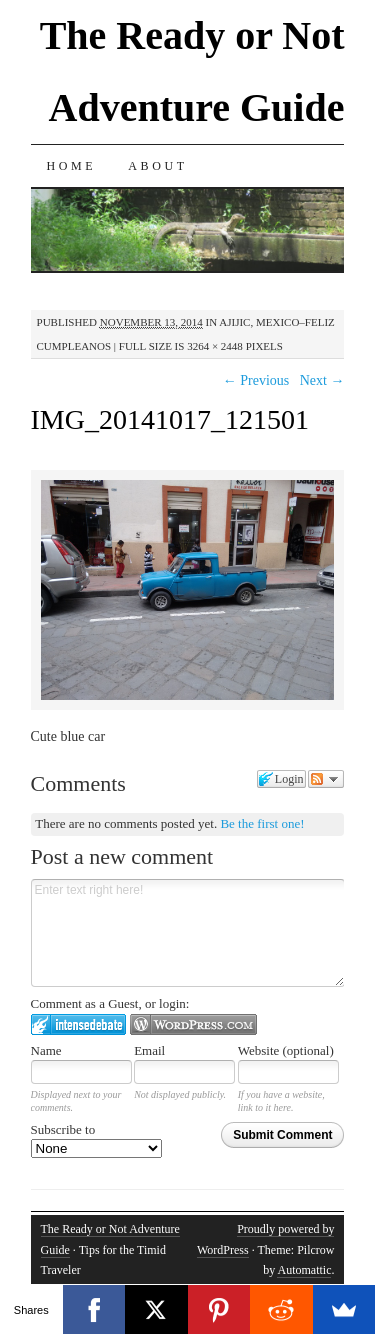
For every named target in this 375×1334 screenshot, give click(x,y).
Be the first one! (262, 823)
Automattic (304, 1270)
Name (46, 1050)
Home (72, 166)
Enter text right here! (188, 933)
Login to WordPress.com (193, 1024)
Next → (322, 380)
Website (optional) (286, 1050)
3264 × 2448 (215, 346)
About (157, 166)
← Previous (256, 380)
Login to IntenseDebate (78, 1024)
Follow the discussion (326, 779)
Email (149, 1050)
